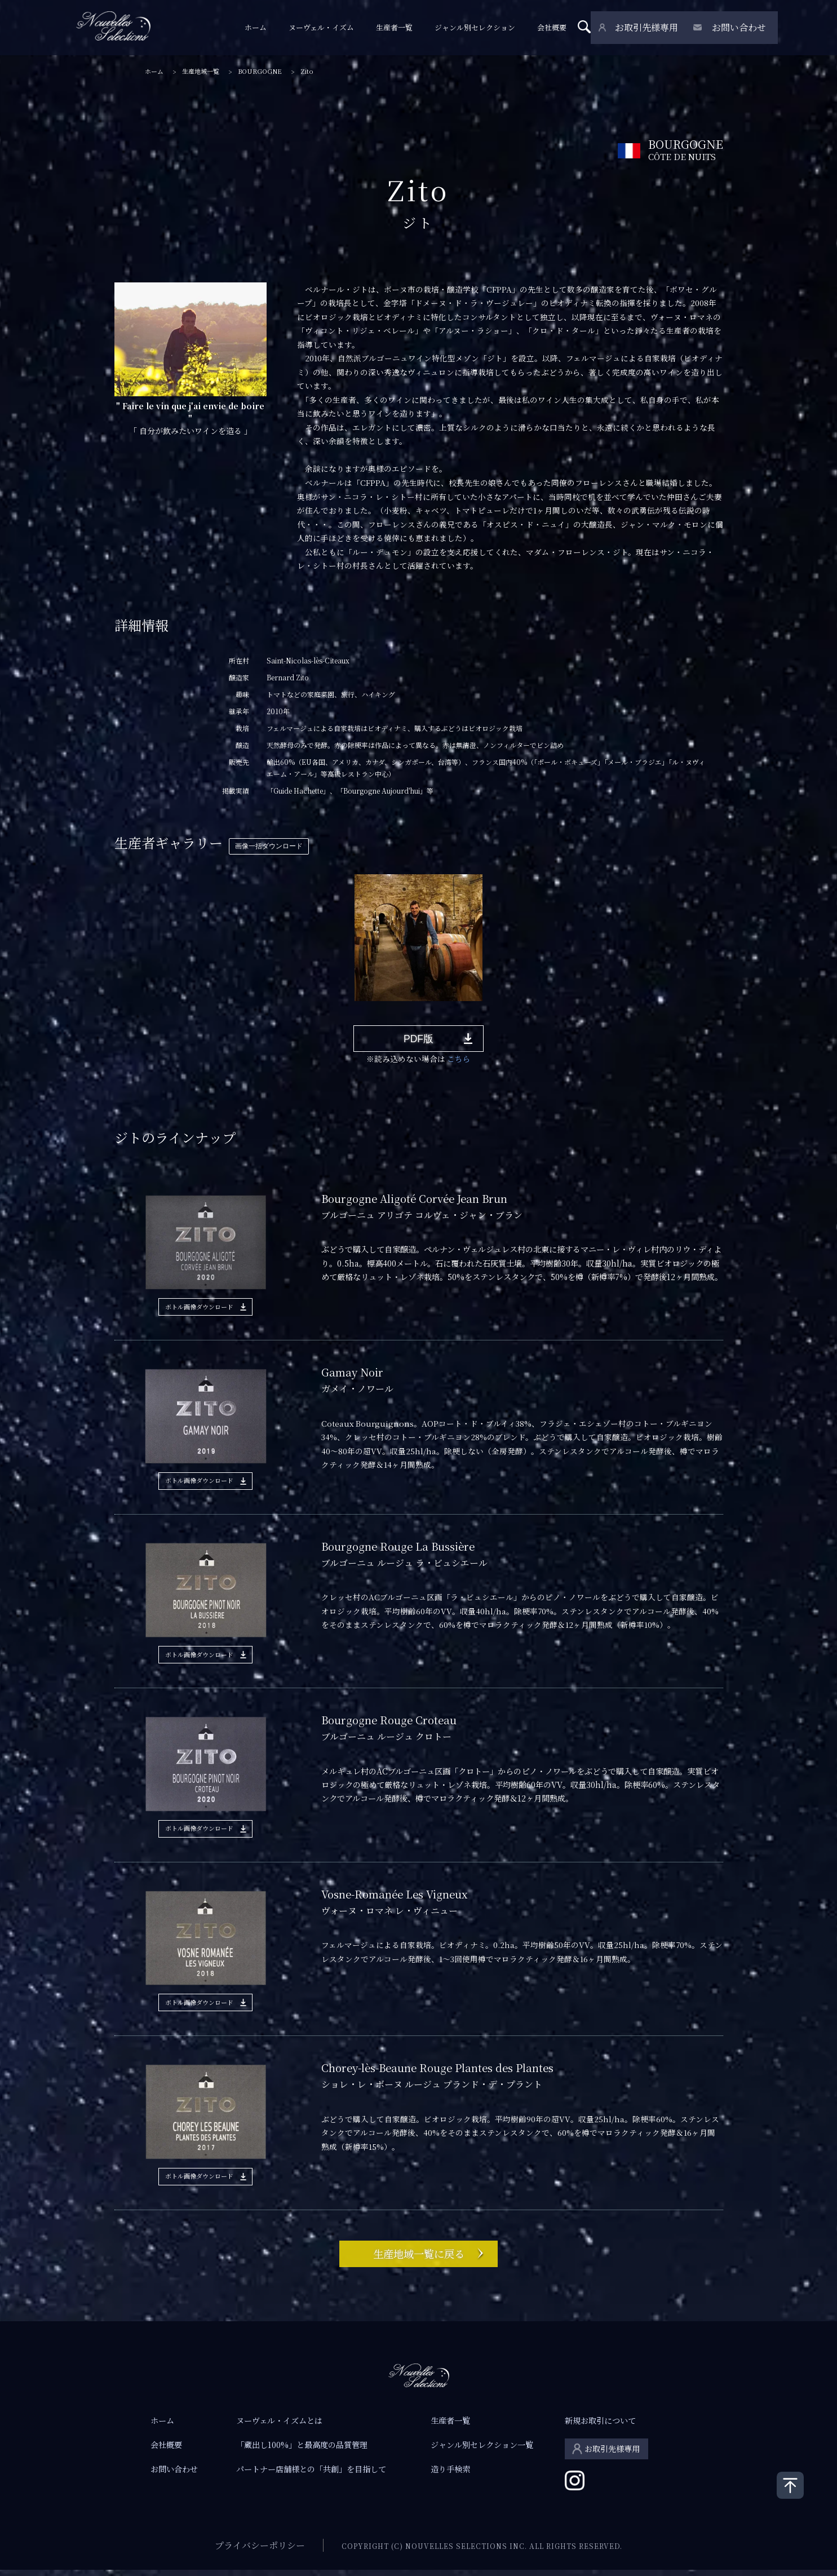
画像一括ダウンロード (269, 846)
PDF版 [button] (419, 1040)
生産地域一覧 (200, 71)
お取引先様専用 (649, 27)
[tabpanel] (418, 937)
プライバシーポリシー (260, 2551)
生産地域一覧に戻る (419, 2258)
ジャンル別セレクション (481, 28)
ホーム (262, 28)
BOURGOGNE (260, 71)
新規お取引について (600, 2426)
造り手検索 (450, 2474)
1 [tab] (153, 1009)
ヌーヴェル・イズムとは (279, 2426)
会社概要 (558, 28)
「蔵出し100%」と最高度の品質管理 (301, 2451)
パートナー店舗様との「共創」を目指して (311, 2474)
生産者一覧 (401, 28)
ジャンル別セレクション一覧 (482, 2451)
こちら (459, 1062)
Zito (306, 71)
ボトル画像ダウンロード (199, 1309)
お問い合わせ (741, 27)
